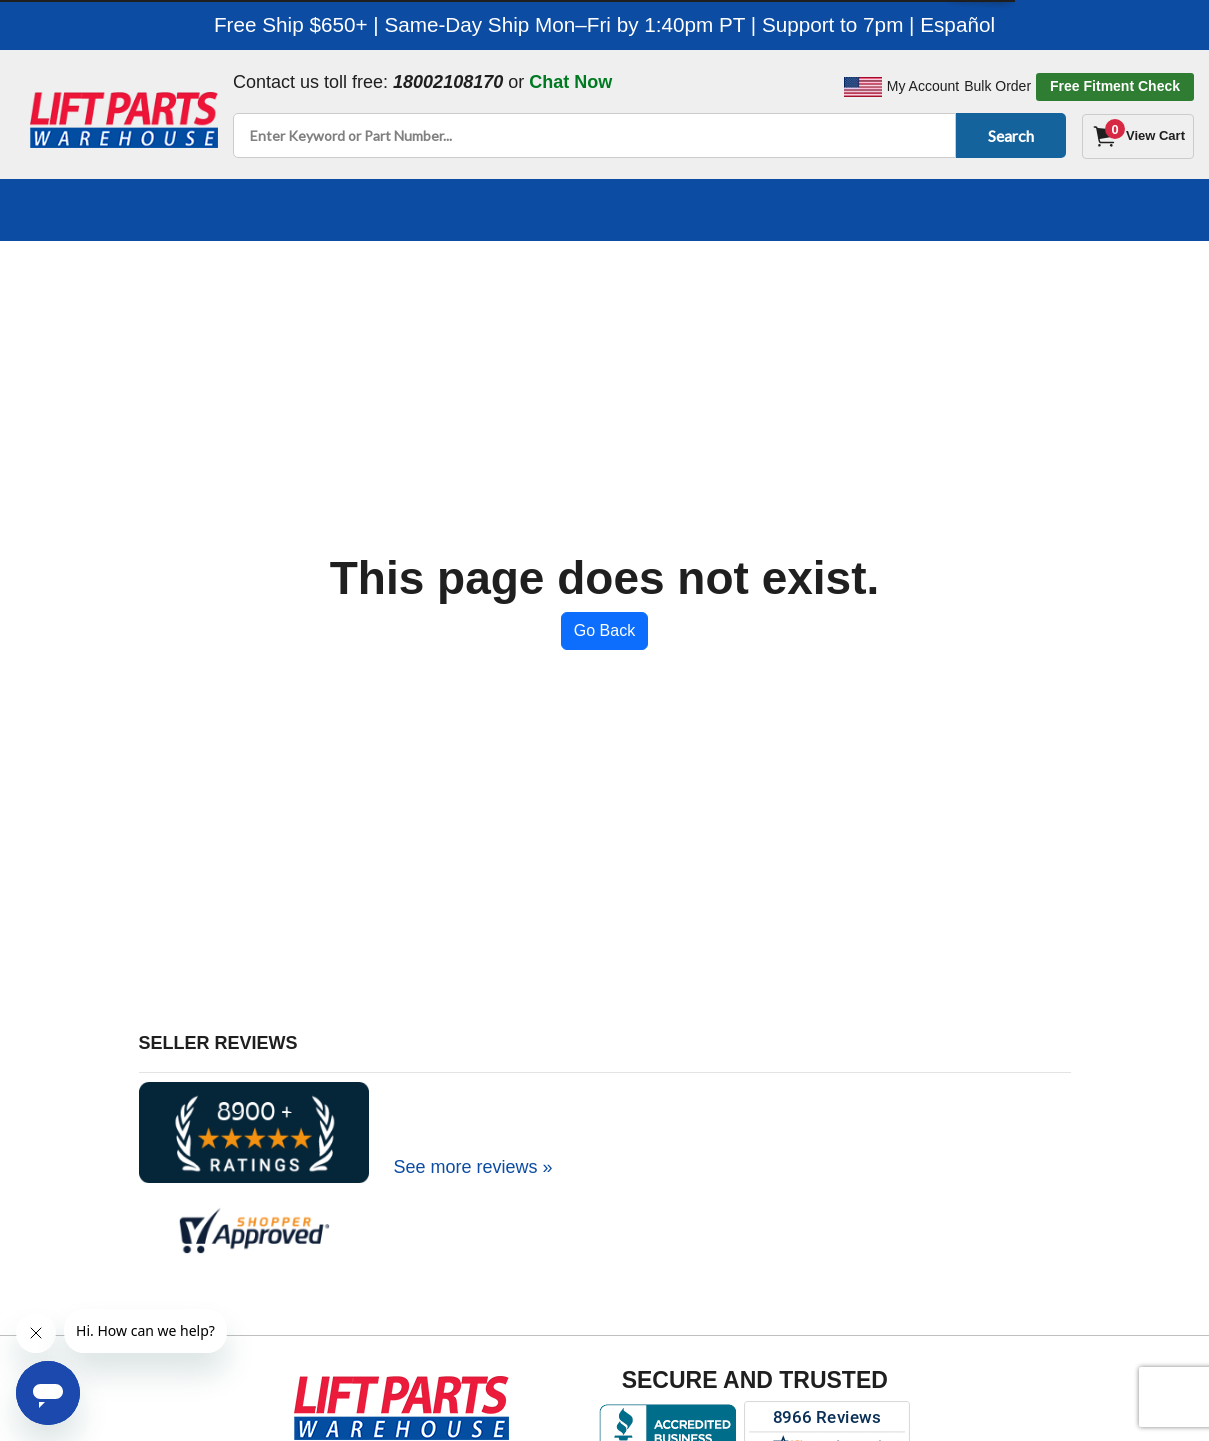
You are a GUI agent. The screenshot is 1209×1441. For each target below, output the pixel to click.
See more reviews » (473, 1167)
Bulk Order (997, 86)
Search (1007, 135)
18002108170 (448, 82)
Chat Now (570, 82)
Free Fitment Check (1115, 86)
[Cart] (1138, 136)
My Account (923, 86)
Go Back (604, 630)
